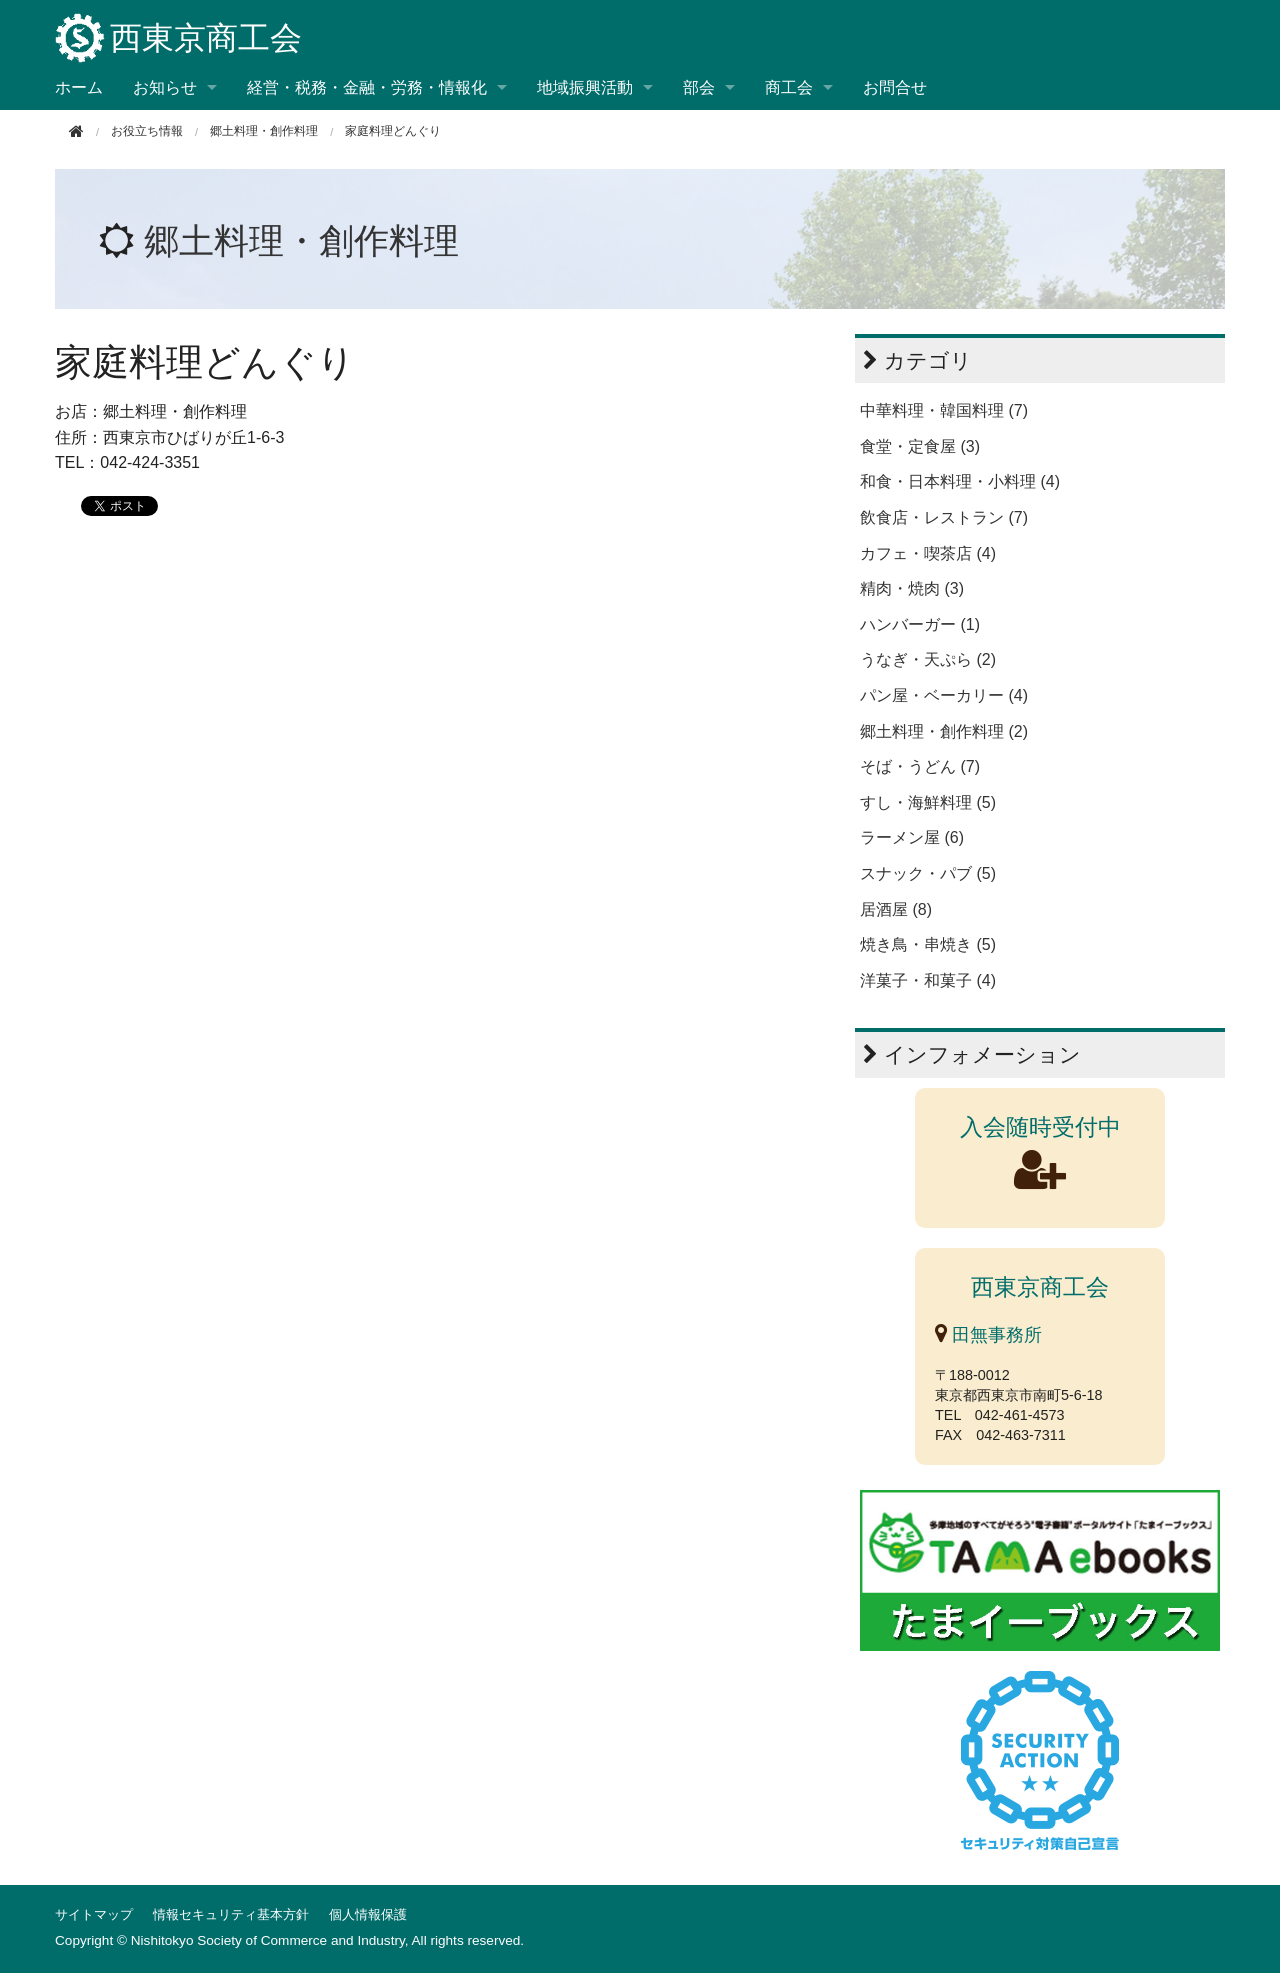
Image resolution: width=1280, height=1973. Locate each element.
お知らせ (165, 87)
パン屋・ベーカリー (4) (944, 695)
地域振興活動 (585, 87)
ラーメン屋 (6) (912, 837)
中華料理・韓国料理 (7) (944, 410)
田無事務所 (988, 1335)
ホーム (79, 87)
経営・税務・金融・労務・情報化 (367, 87)
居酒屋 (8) (896, 909)
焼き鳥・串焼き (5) (928, 944)
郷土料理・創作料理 (264, 131)
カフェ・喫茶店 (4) (928, 553)
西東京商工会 (178, 39)
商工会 (789, 87)
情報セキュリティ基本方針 (231, 1914)
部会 (699, 87)
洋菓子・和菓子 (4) (928, 980)
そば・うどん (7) (920, 766)
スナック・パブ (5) (928, 873)
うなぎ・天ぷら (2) (928, 659)
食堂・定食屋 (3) (920, 446)
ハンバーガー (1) (920, 624)
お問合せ (895, 87)
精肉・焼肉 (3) (912, 588)
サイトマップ (94, 1914)
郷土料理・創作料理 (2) (944, 731)
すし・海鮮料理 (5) (928, 802)
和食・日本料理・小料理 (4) (960, 481)
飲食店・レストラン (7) (944, 517)
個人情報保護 (368, 1914)
